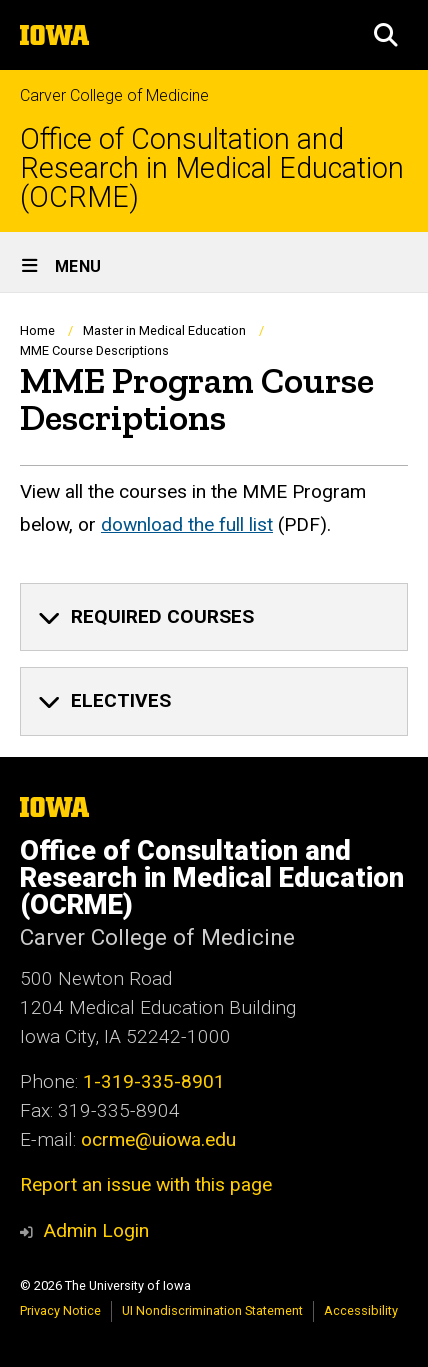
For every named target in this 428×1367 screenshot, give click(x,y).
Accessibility (361, 1310)
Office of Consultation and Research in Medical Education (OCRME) (212, 168)
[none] (214, 617)
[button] (386, 35)
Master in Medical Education (164, 330)
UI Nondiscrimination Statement (212, 1310)
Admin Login (96, 1230)
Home (37, 330)
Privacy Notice (60, 1310)
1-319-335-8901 (154, 1081)
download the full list (187, 524)
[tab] (214, 617)
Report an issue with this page (146, 1184)
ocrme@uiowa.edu (158, 1139)
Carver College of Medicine (114, 95)
